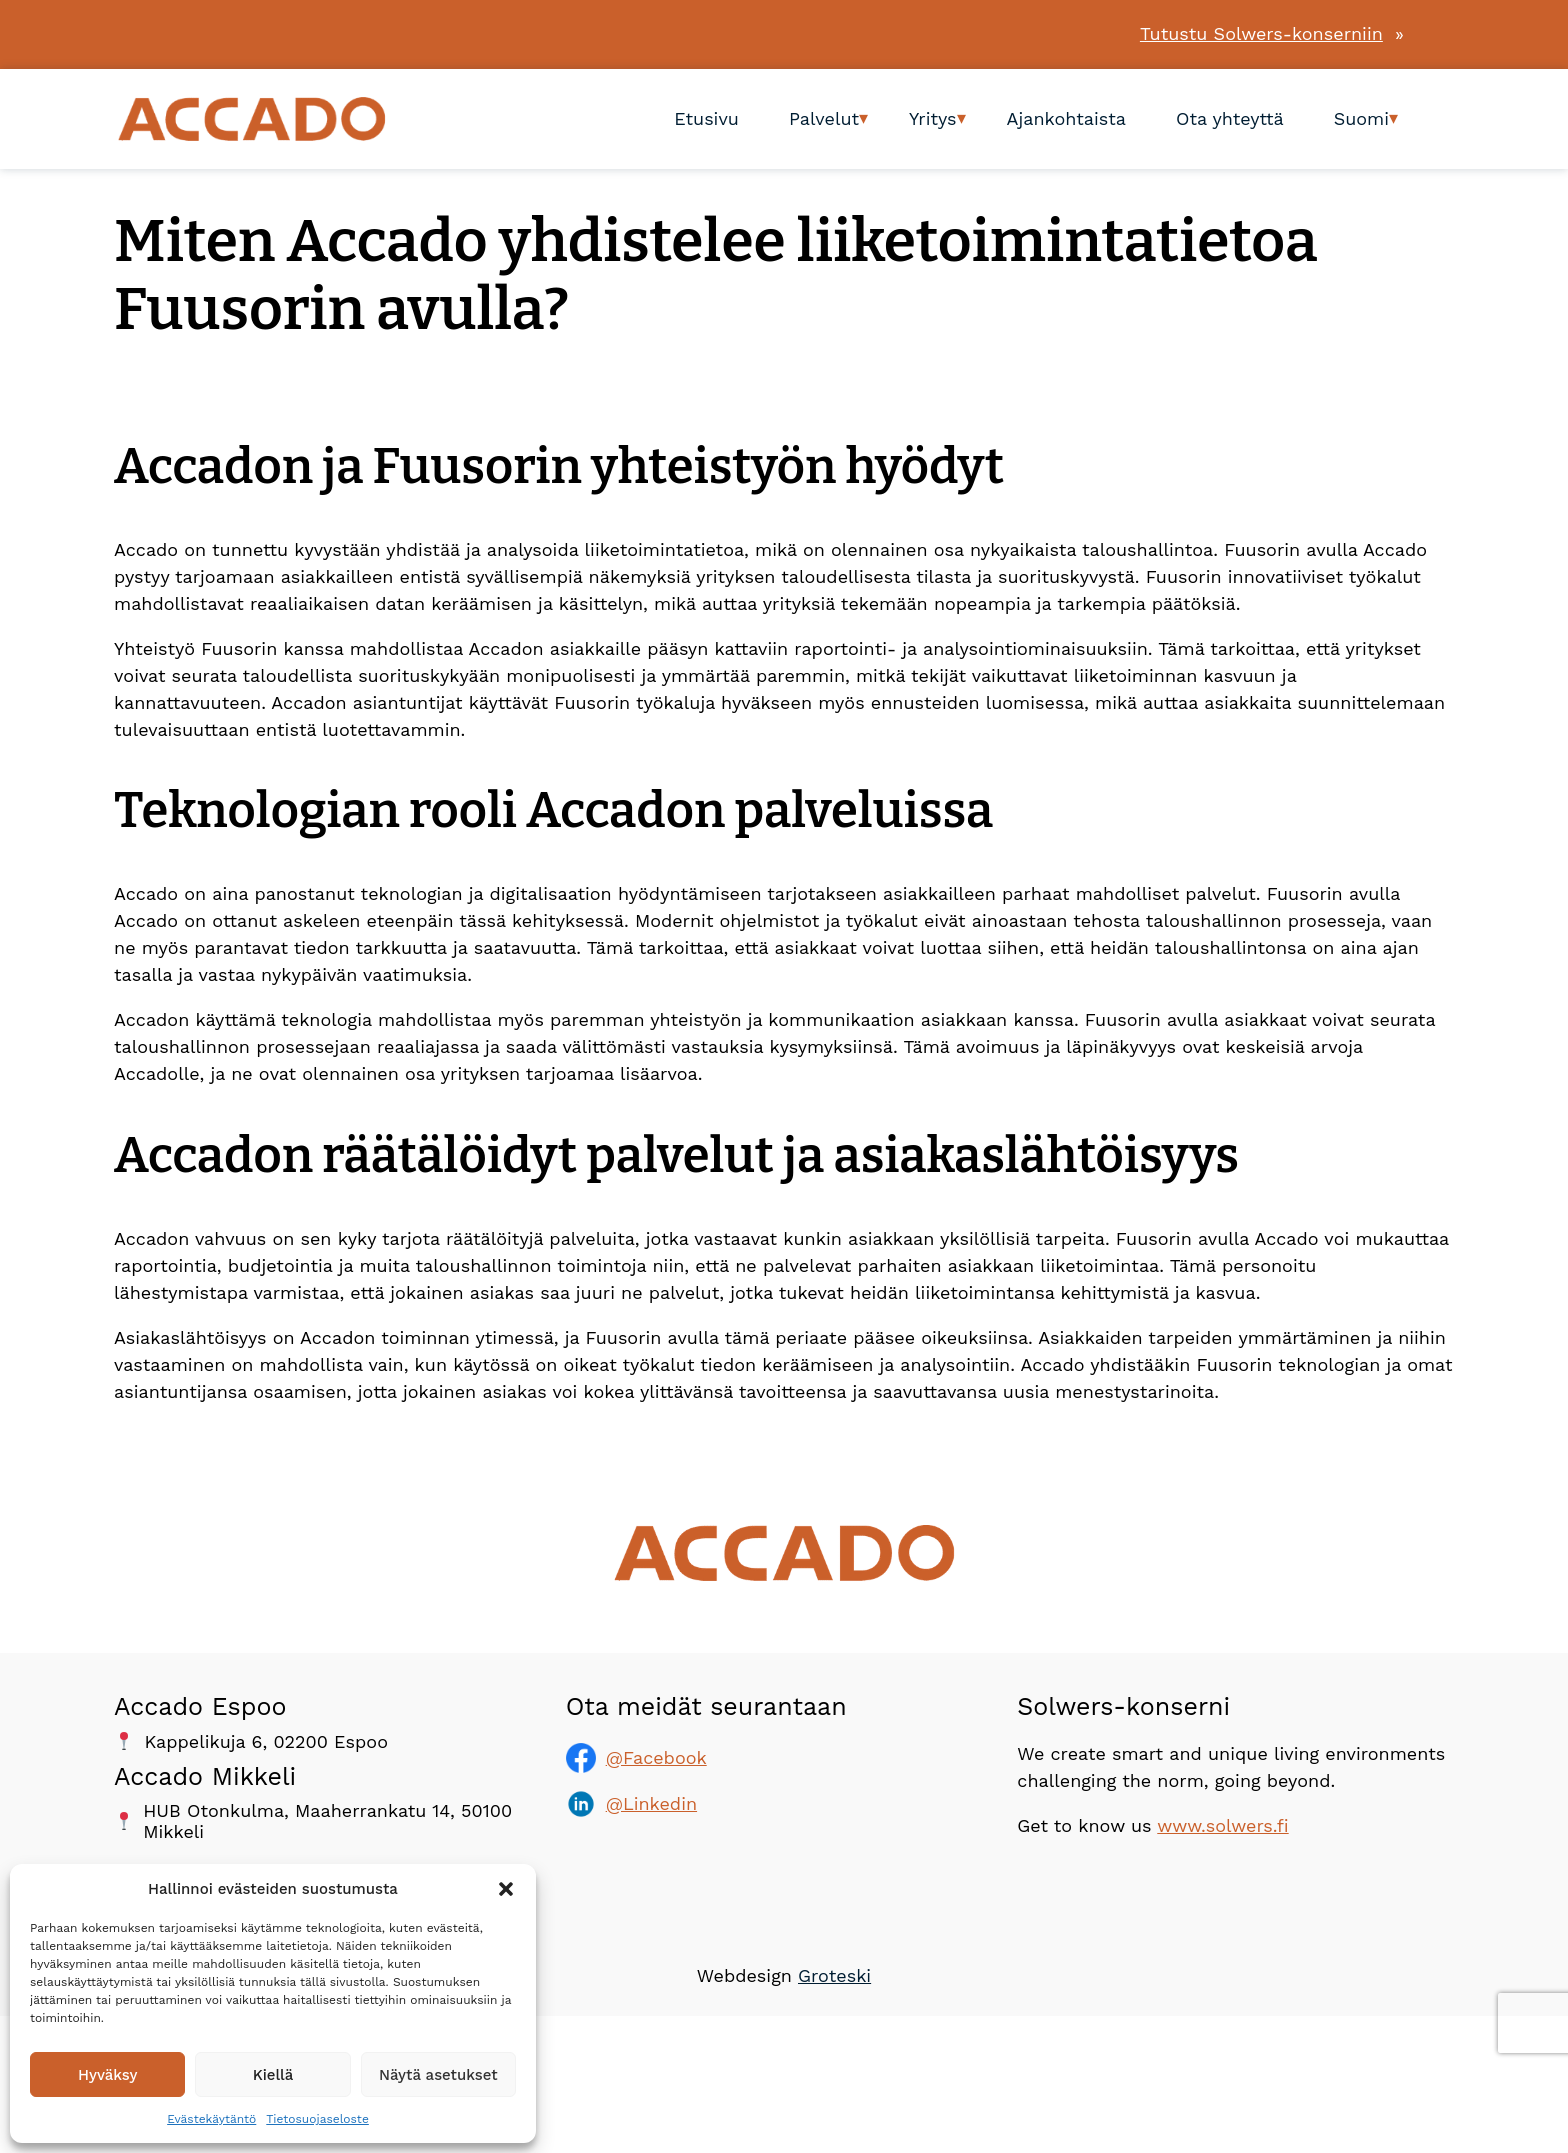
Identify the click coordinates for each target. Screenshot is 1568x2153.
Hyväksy (107, 2075)
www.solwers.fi (1222, 1825)
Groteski (834, 1975)
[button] (506, 1889)
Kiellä (273, 2075)
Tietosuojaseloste (317, 2119)
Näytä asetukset (438, 2075)
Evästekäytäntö (211, 2119)
